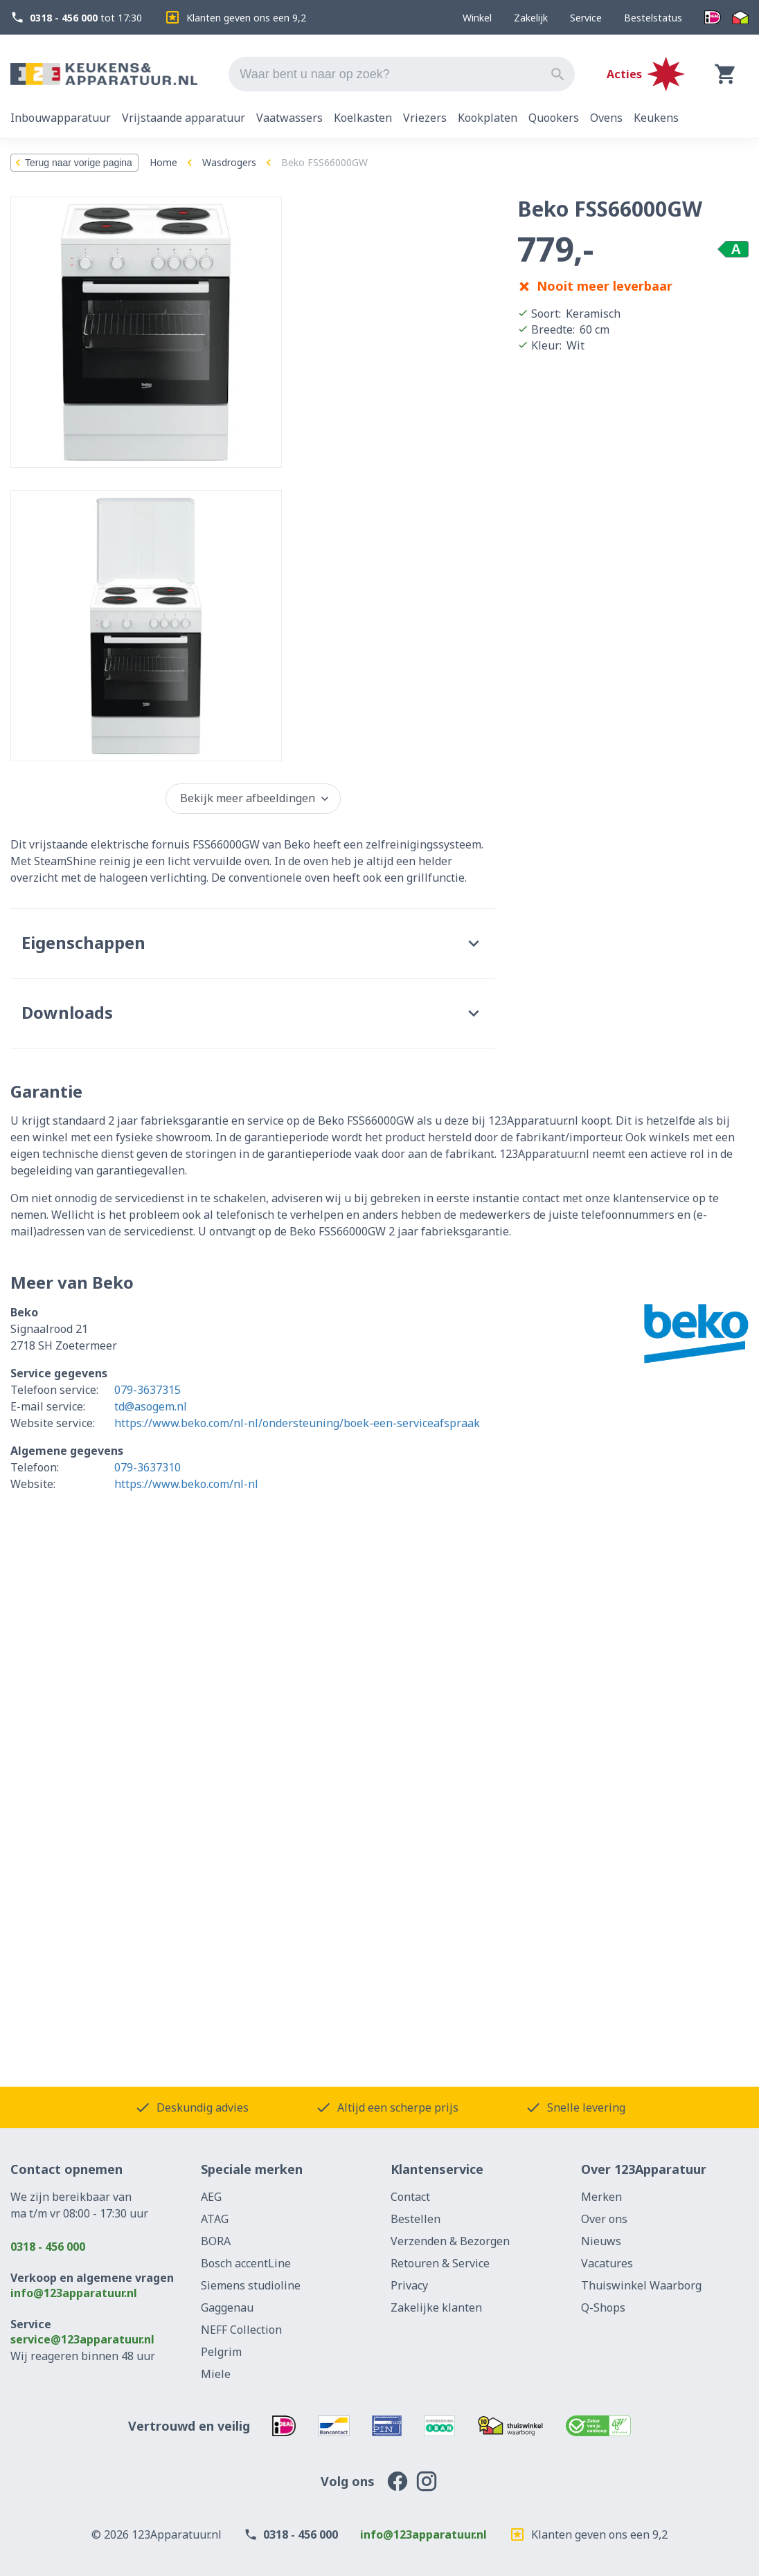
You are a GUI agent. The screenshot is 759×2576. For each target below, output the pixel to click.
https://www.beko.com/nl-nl (186, 1483)
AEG (211, 2196)
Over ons (604, 2218)
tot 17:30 (76, 17)
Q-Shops (603, 2307)
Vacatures (607, 2263)
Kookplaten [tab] (487, 117)
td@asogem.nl (150, 1406)
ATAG (215, 2218)
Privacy (409, 2285)
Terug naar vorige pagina (71, 163)
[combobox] (402, 74)
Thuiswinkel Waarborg (641, 2285)
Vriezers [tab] (425, 117)
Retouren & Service (440, 2263)
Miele (216, 2374)
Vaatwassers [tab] (289, 117)
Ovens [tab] (606, 117)
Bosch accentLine (246, 2263)
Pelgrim (221, 2351)
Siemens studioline (251, 2285)
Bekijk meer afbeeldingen (256, 798)
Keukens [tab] (656, 117)
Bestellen (415, 2218)
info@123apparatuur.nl (73, 2293)
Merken (601, 2196)
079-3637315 (147, 1389)
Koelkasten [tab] (363, 117)
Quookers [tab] (553, 117)
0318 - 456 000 (47, 2246)
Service (586, 17)
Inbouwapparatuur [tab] (60, 117)
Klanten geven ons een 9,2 (235, 17)
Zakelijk (531, 17)
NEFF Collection (241, 2329)
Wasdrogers (229, 162)
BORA (216, 2241)
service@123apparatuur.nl (82, 2339)
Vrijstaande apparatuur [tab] (183, 117)
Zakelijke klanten (436, 2307)
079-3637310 (147, 1467)
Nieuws (601, 2241)
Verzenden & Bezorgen (450, 2241)
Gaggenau (227, 2307)
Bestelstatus (653, 17)
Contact (410, 2196)
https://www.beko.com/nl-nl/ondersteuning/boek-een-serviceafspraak (297, 1423)
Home (163, 162)
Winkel (477, 17)
